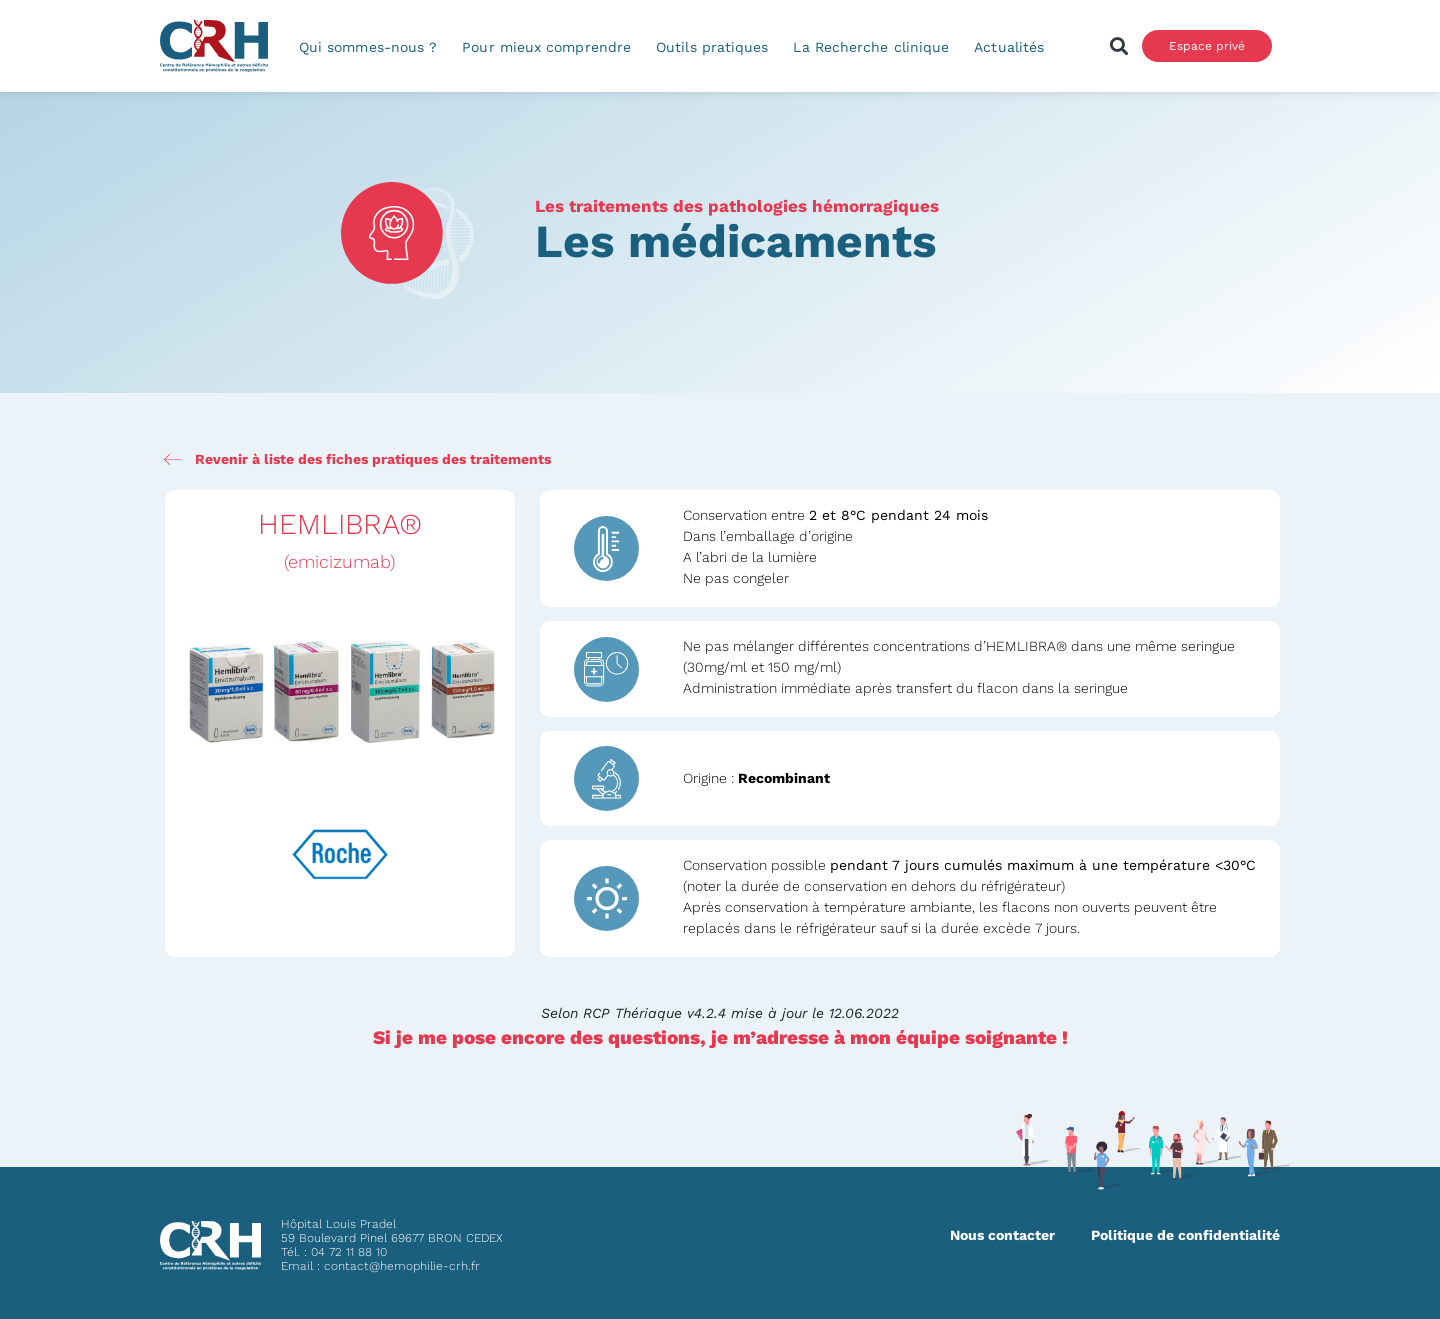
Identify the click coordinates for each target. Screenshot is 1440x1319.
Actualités (1009, 47)
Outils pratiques (712, 47)
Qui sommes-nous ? (368, 47)
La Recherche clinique (871, 47)
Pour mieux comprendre (546, 47)
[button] (1118, 46)
